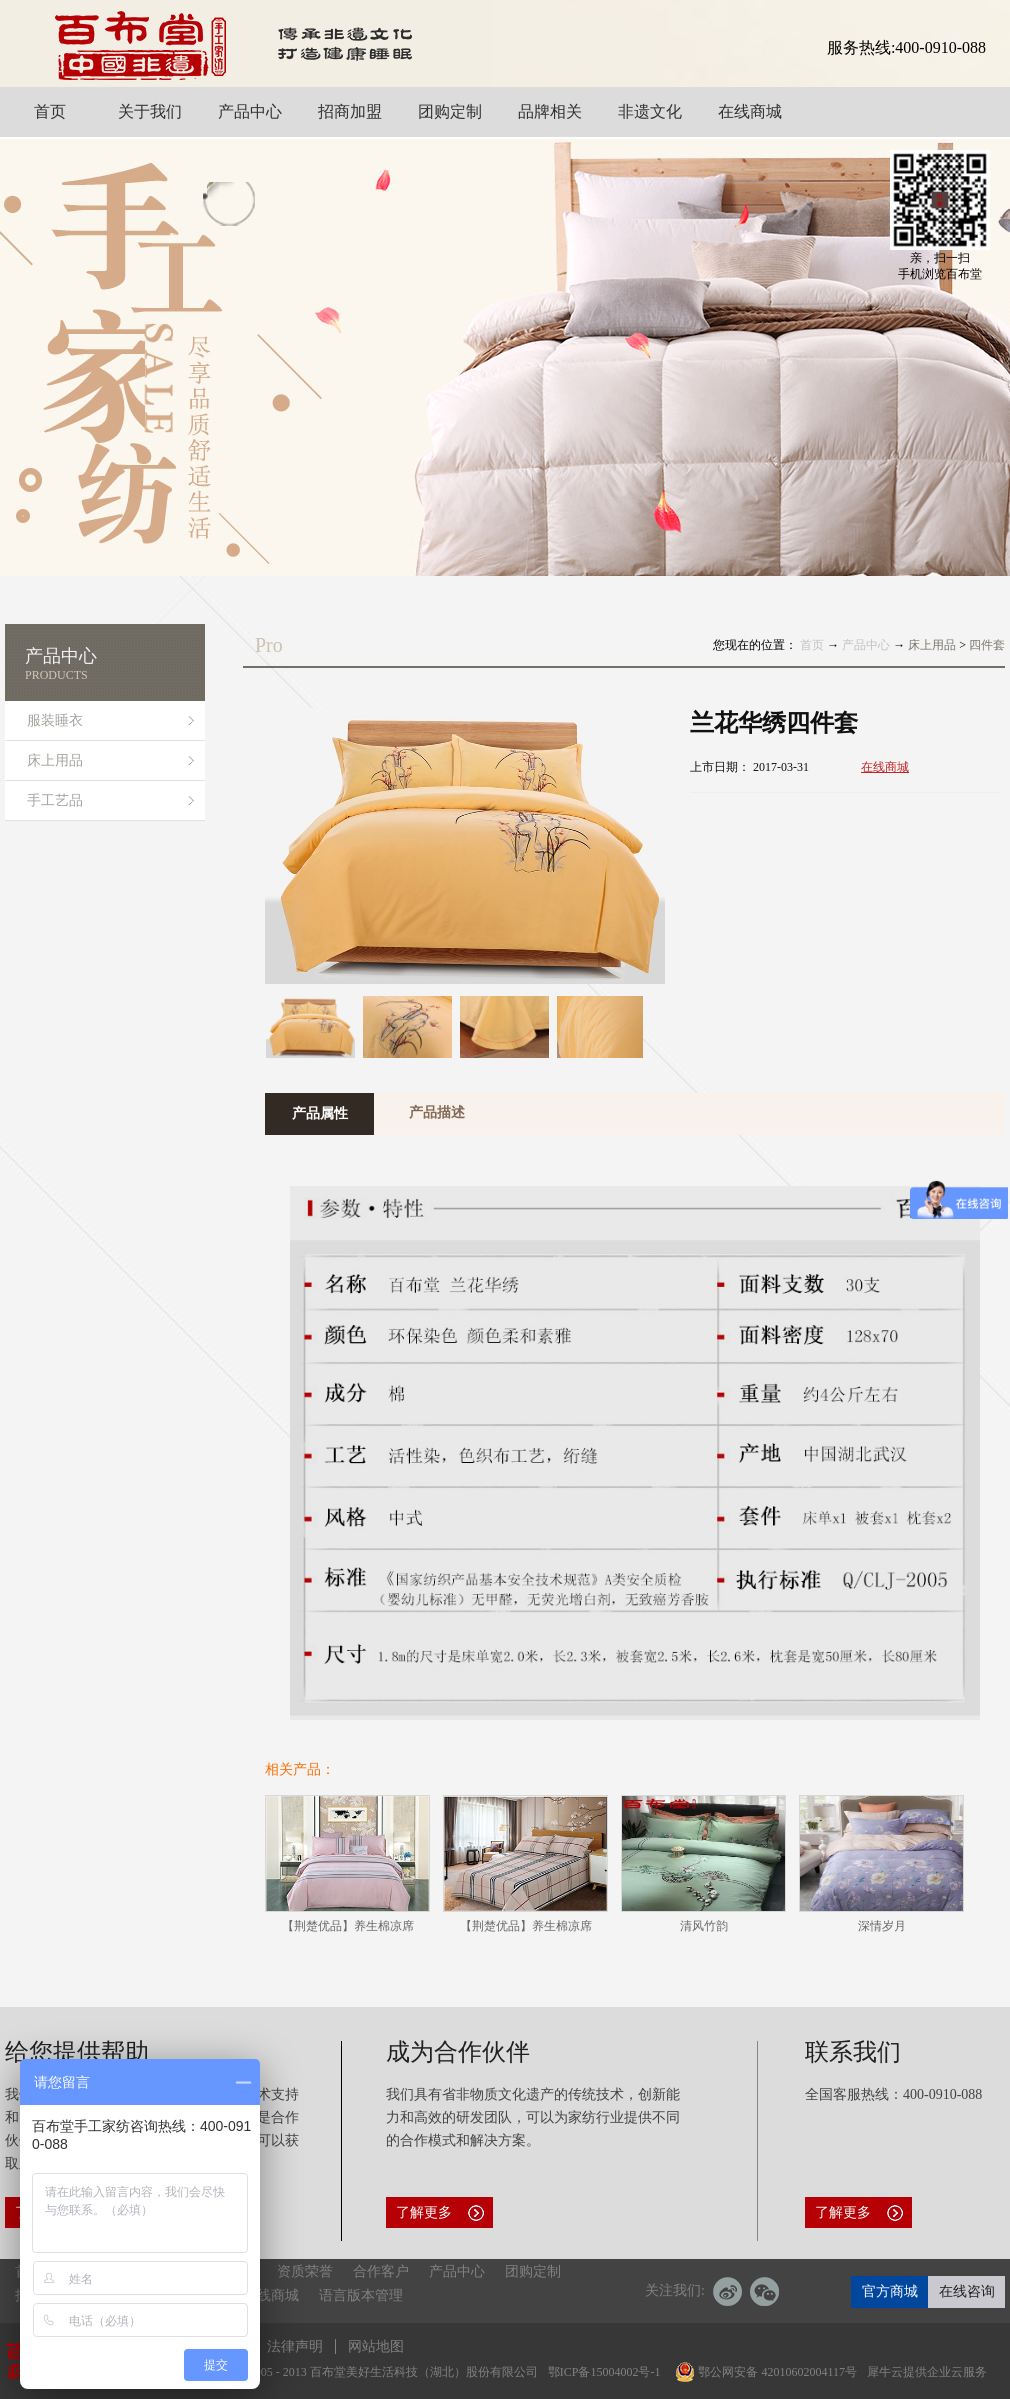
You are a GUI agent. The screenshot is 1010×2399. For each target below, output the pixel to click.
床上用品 (932, 645)
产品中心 (866, 645)
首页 (812, 645)
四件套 (987, 645)
